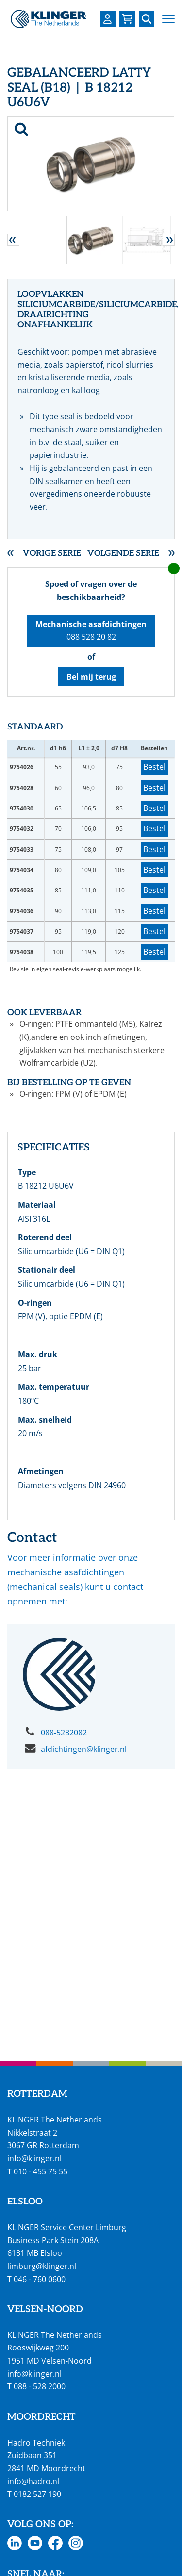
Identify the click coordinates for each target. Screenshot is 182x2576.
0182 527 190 (37, 2494)
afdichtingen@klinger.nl (84, 1749)
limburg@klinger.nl (41, 2266)
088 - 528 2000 (40, 2386)
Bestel (154, 767)
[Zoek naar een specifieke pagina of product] (146, 19)
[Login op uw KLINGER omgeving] (108, 18)
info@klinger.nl (34, 2158)
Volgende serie (123, 553)
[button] (168, 19)
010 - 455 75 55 (40, 2171)
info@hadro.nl (33, 2481)
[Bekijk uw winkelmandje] (127, 19)
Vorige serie (52, 553)
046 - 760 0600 (40, 2279)
